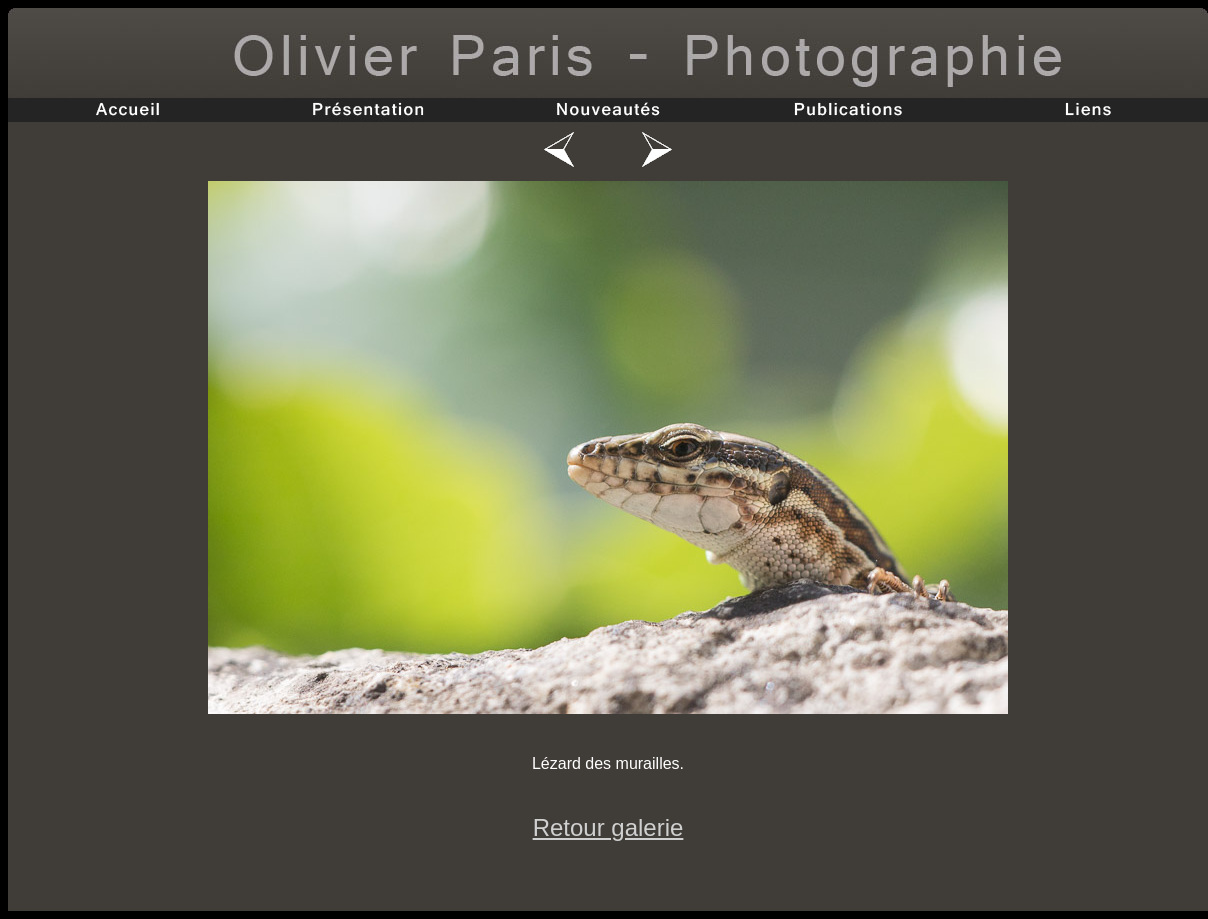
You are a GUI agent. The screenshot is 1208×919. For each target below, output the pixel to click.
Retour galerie (608, 827)
